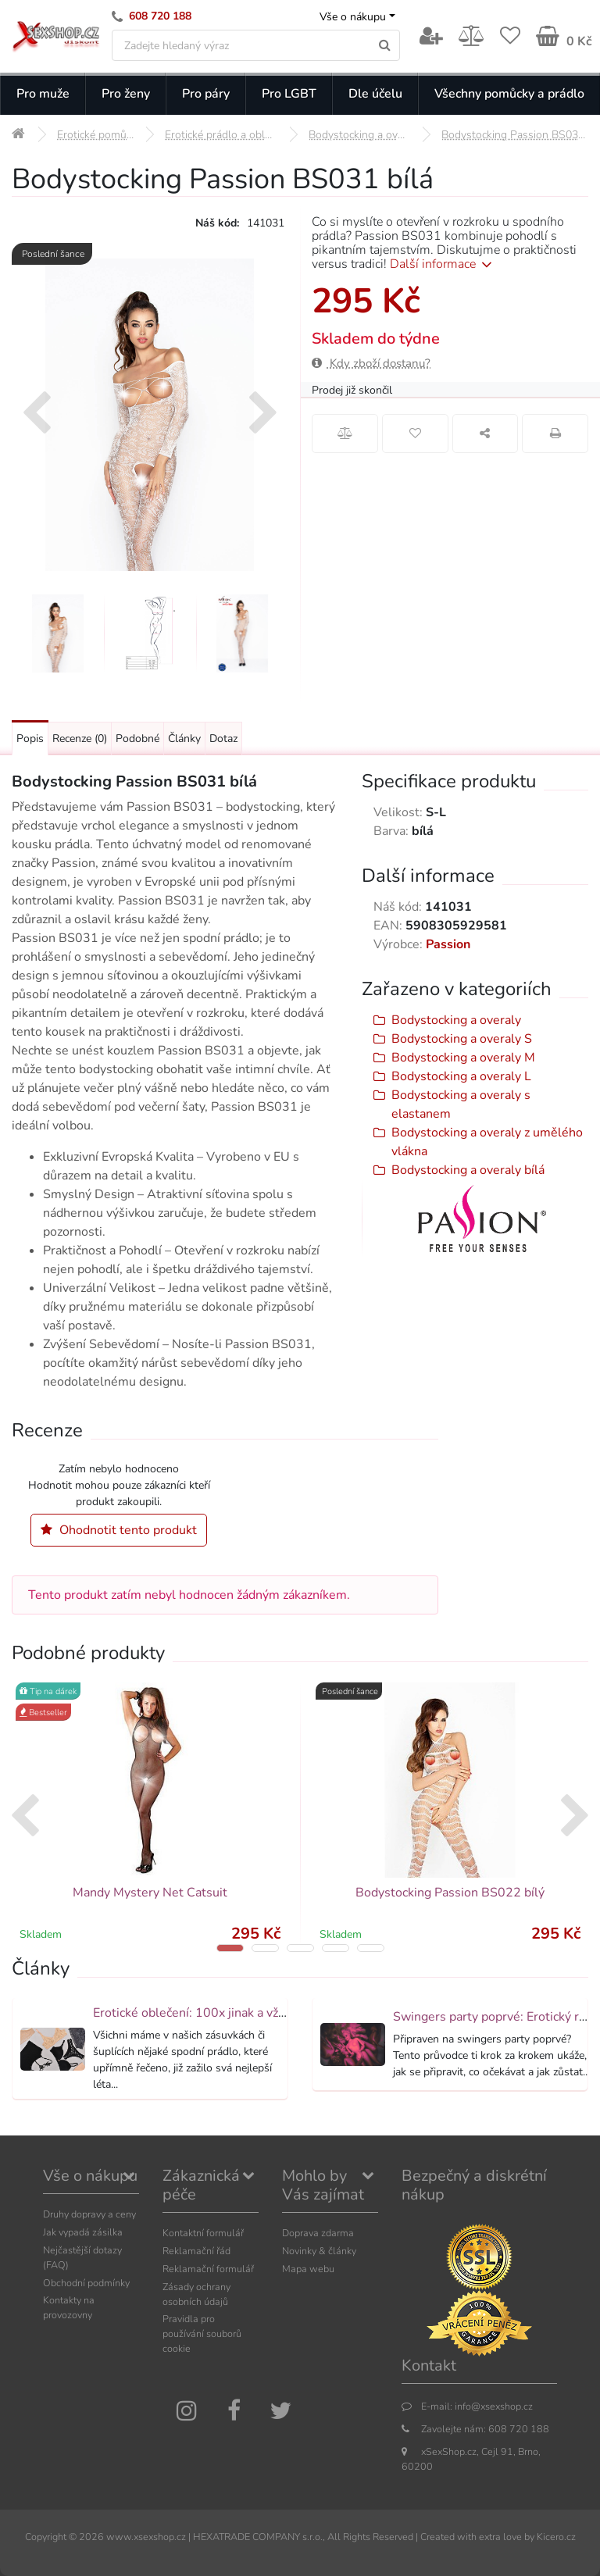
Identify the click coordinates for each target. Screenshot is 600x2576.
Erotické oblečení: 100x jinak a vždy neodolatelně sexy (245, 2012)
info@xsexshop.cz (494, 2406)
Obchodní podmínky (86, 2282)
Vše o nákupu (353, 16)
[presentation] (36, 414)
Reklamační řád (196, 2250)
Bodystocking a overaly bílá (468, 1170)
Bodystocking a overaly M (463, 1057)
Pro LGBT (289, 93)
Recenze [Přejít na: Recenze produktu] (79, 738)
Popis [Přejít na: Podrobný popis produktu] (30, 738)
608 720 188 (160, 16)
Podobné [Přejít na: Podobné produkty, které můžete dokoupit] (137, 738)
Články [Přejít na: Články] (184, 738)
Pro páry (206, 93)
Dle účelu (375, 93)
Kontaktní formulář (203, 2232)
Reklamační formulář (208, 2268)
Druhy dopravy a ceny (89, 2214)
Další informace (443, 264)
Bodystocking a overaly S (461, 1038)
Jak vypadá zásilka (83, 2232)
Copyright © (51, 2536)
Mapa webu (308, 2268)
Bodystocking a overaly (456, 1020)
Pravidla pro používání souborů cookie (201, 2333)
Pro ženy (126, 93)
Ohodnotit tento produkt (119, 1530)
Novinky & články (319, 2250)
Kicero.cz (556, 2536)
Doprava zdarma (318, 2232)
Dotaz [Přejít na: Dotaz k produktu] (223, 738)
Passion (448, 944)
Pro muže (43, 93)
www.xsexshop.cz (146, 2536)
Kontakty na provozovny (69, 2307)
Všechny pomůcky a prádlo (509, 93)
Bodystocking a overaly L (461, 1076)
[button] (230, 1948)
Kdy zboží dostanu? (371, 363)
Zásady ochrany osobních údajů (196, 2294)
